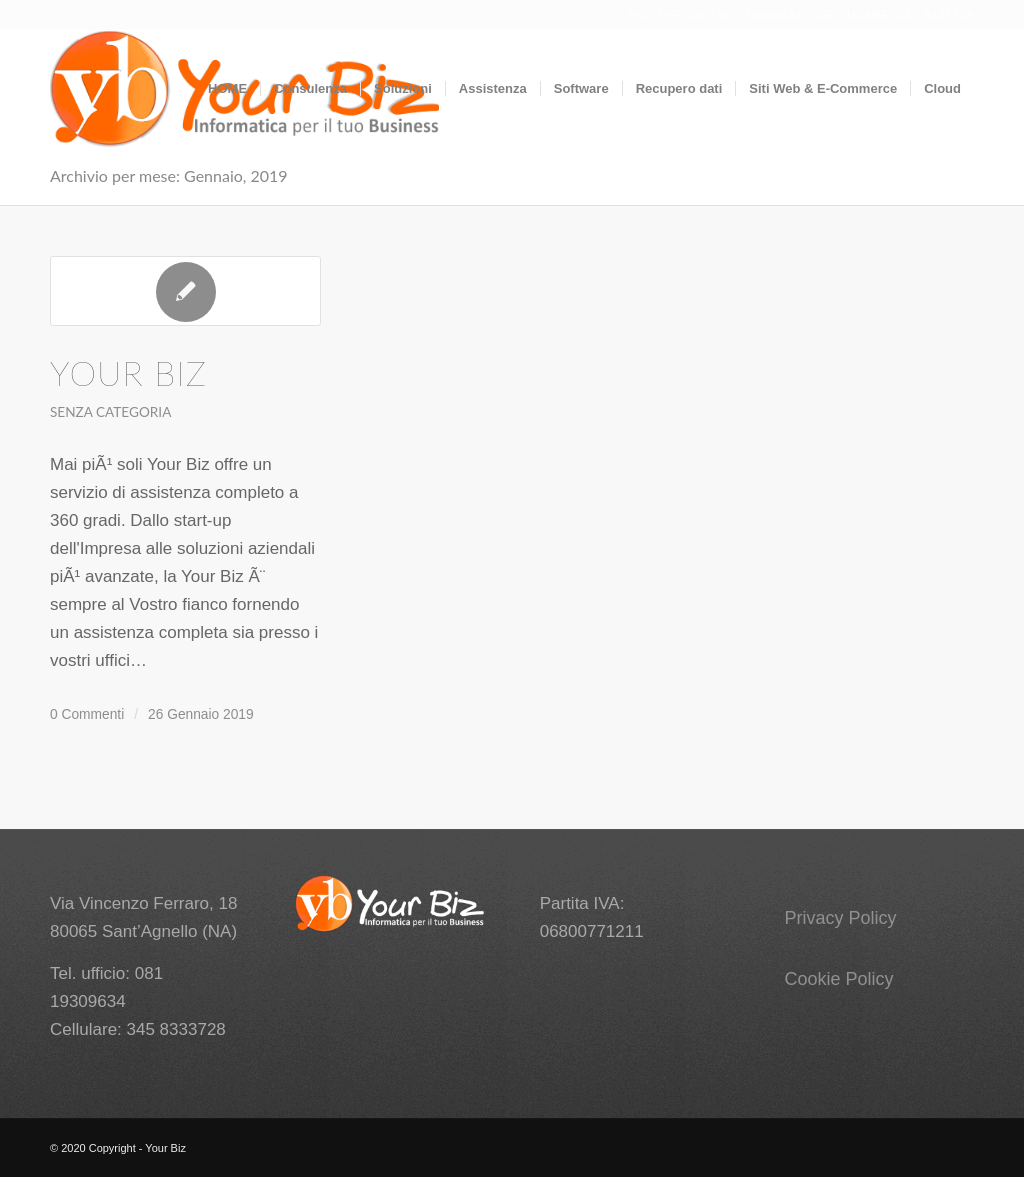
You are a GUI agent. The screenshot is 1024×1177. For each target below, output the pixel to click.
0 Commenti (87, 714)
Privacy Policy (841, 918)
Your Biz (128, 372)
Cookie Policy (839, 979)
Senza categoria (110, 412)
